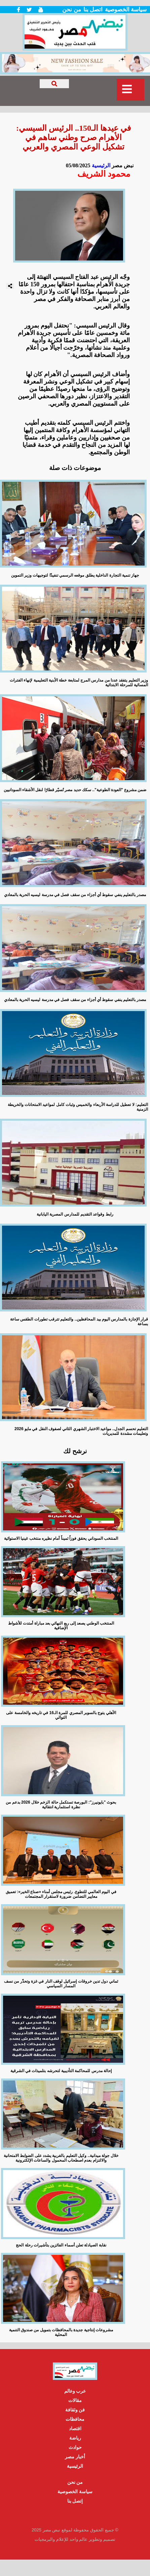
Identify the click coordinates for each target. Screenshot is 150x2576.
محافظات (75, 2419)
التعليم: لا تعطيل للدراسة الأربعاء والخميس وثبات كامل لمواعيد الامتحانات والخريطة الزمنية (78, 1107)
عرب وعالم (75, 2391)
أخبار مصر (75, 2456)
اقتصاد (75, 2428)
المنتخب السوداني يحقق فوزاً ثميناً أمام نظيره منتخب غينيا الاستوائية (61, 1538)
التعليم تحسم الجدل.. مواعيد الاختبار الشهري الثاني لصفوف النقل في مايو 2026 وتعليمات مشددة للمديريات (81, 1431)
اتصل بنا (93, 9)
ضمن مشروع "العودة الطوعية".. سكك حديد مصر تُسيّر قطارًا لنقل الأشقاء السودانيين (75, 789)
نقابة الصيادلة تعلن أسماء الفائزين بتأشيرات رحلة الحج (61, 2245)
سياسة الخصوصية (126, 9)
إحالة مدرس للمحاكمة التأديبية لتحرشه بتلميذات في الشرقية (61, 2070)
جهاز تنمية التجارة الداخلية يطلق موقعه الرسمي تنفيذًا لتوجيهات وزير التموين (75, 575)
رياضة (75, 2438)
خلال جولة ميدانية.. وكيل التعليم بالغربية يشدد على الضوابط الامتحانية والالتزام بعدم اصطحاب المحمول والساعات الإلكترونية (61, 2158)
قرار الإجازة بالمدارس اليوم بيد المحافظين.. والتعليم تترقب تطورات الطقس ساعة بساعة (79, 1321)
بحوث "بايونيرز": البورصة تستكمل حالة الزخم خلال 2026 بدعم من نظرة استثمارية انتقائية (61, 1804)
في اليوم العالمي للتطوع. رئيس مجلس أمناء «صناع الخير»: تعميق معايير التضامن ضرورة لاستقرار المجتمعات (61, 1894)
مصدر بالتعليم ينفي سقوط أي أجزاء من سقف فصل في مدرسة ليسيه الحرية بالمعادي (75, 894)
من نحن (71, 9)
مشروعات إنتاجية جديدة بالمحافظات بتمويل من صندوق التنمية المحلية (61, 2332)
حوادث (75, 2447)
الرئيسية (100, 165)
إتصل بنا (75, 2501)
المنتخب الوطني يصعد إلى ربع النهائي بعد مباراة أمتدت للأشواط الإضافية (61, 1625)
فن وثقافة (75, 2409)
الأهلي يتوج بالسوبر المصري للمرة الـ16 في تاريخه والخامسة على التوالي (61, 1715)
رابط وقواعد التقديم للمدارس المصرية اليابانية (75, 1214)
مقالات (75, 2400)
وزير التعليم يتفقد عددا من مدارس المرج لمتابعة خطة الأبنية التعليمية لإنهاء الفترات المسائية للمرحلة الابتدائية (79, 682)
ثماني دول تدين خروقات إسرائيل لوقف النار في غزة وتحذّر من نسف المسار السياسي (61, 1983)
